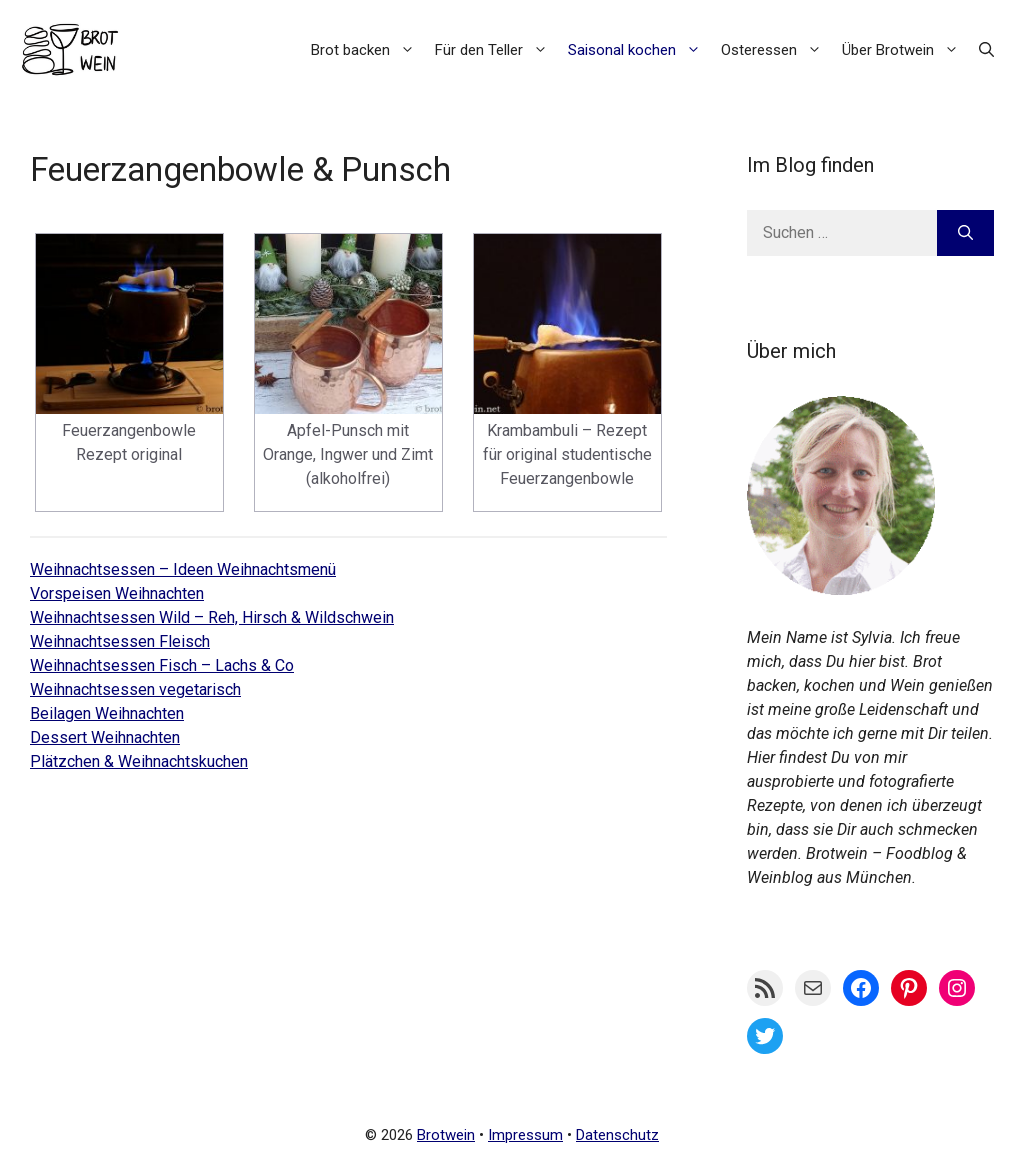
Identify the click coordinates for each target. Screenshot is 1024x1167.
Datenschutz (617, 1135)
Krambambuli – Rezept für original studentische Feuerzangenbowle (567, 454)
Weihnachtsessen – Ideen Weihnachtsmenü (183, 569)
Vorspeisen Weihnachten (117, 593)
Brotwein (446, 1135)
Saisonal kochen (639, 50)
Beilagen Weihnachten (107, 713)
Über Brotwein (905, 50)
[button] (986, 50)
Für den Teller (496, 50)
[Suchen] (965, 233)
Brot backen (368, 50)
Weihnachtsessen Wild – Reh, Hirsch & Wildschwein (212, 617)
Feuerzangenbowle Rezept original (129, 442)
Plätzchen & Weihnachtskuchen (139, 761)
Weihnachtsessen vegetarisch (135, 689)
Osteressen (776, 50)
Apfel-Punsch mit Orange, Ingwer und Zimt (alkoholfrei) (348, 454)
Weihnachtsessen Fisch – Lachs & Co (162, 665)
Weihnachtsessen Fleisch (120, 641)
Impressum (525, 1135)
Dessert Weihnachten (105, 737)
